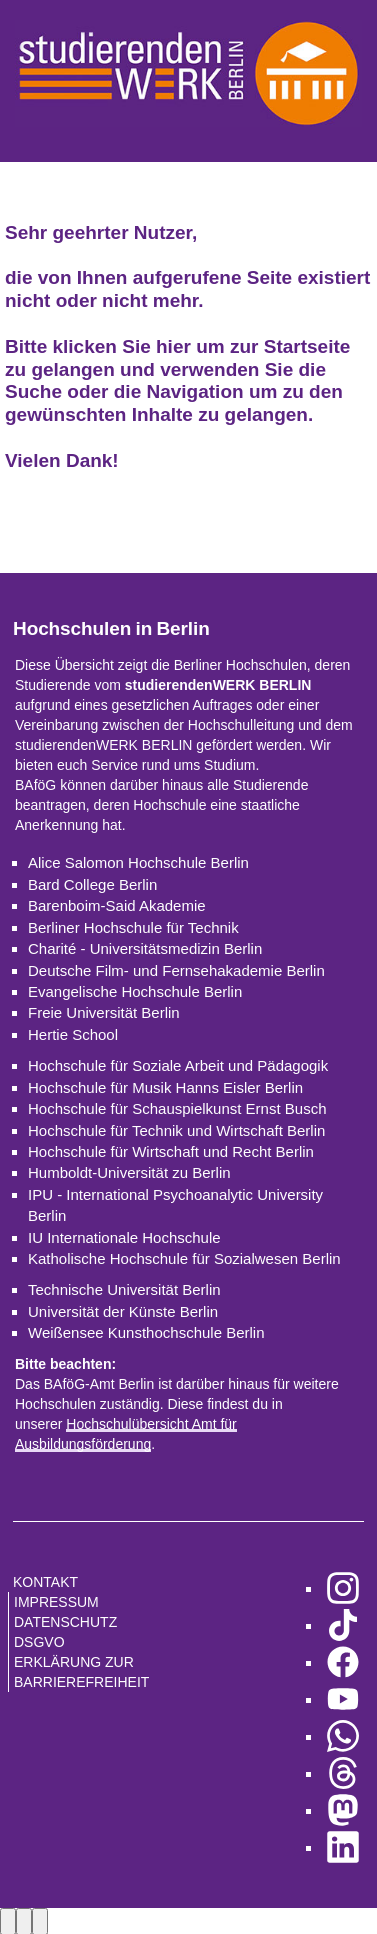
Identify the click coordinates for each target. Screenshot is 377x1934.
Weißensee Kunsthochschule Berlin (146, 1332)
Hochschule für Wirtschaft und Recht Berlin (171, 1151)
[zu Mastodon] (343, 1810)
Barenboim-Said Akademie (117, 905)
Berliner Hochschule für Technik (133, 927)
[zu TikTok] (343, 1625)
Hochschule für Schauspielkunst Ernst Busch (177, 1108)
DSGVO (39, 1642)
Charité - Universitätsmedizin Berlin (145, 948)
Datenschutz (65, 1622)
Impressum (56, 1602)
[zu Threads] (343, 1773)
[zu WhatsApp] (343, 1736)
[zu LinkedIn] (343, 1847)
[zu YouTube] (343, 1699)
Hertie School (73, 1034)
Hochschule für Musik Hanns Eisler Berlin (165, 1087)
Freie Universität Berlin (104, 1012)
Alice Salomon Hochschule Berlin (138, 862)
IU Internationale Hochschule (124, 1237)
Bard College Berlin (92, 884)
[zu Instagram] (343, 1588)
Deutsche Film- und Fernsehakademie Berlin (176, 970)
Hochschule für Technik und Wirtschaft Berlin (176, 1130)
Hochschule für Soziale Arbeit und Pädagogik (178, 1065)
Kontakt (45, 1582)
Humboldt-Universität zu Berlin (129, 1172)
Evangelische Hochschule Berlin (135, 991)
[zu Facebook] (343, 1662)
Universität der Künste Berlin (123, 1311)
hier (173, 346)
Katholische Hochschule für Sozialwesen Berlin (184, 1258)
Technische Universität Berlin (124, 1289)
